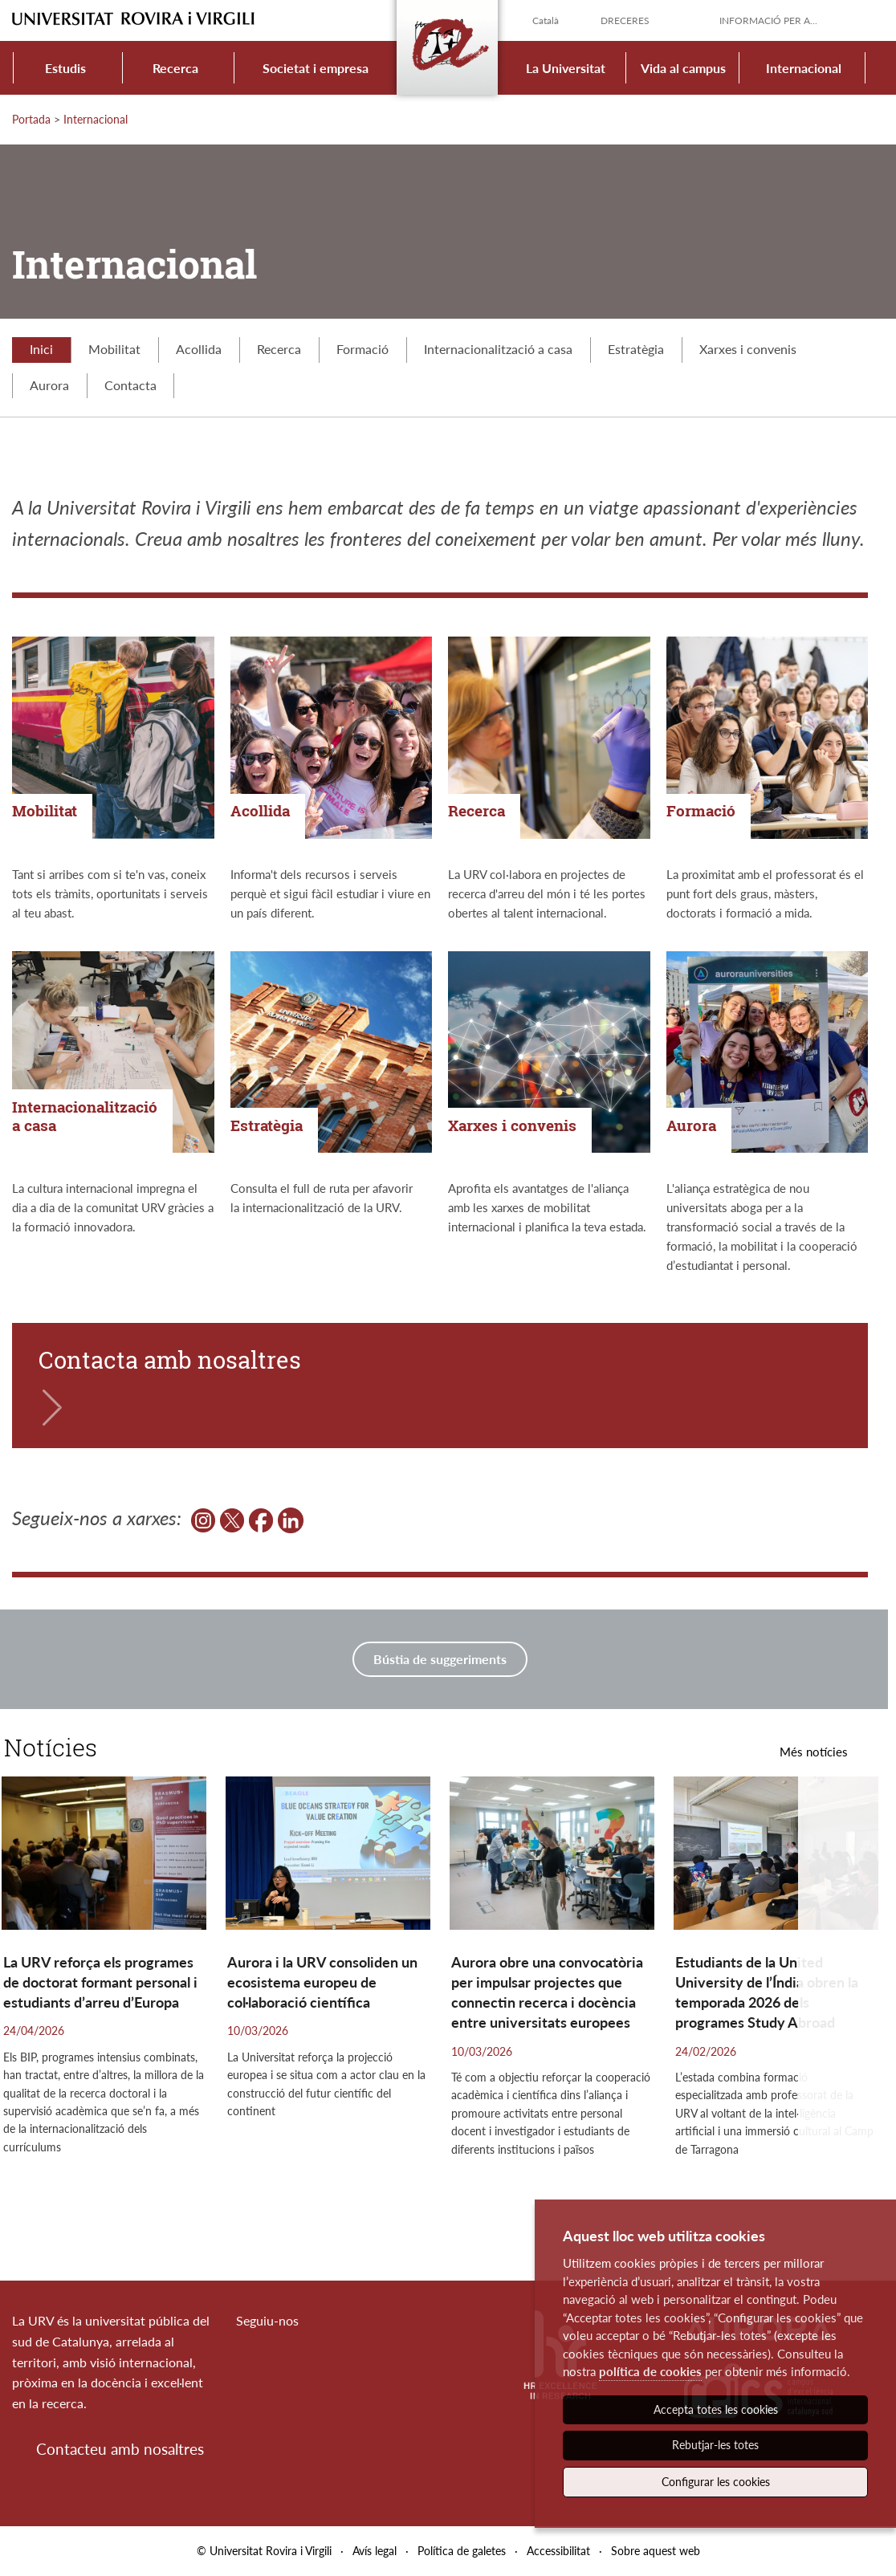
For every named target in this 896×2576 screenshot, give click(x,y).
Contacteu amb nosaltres (120, 2449)
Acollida (199, 348)
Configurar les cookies (716, 2482)
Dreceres (625, 20)
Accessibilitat (558, 2551)
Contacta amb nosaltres (170, 1360)
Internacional (803, 67)
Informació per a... (768, 20)
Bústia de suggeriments (440, 1658)
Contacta (130, 385)
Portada (31, 119)
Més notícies (814, 1751)
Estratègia (636, 348)
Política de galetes (461, 2551)
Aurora (49, 385)
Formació (362, 348)
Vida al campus (683, 67)
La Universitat (565, 67)
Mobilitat (114, 348)
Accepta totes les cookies (716, 2409)
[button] (843, 2000)
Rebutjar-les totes (715, 2445)
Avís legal (374, 2551)
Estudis (65, 67)
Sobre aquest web (655, 2551)
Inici (41, 348)
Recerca (175, 67)
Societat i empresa (316, 67)
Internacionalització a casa (498, 348)
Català (545, 20)
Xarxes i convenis (747, 348)
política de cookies (650, 2371)
